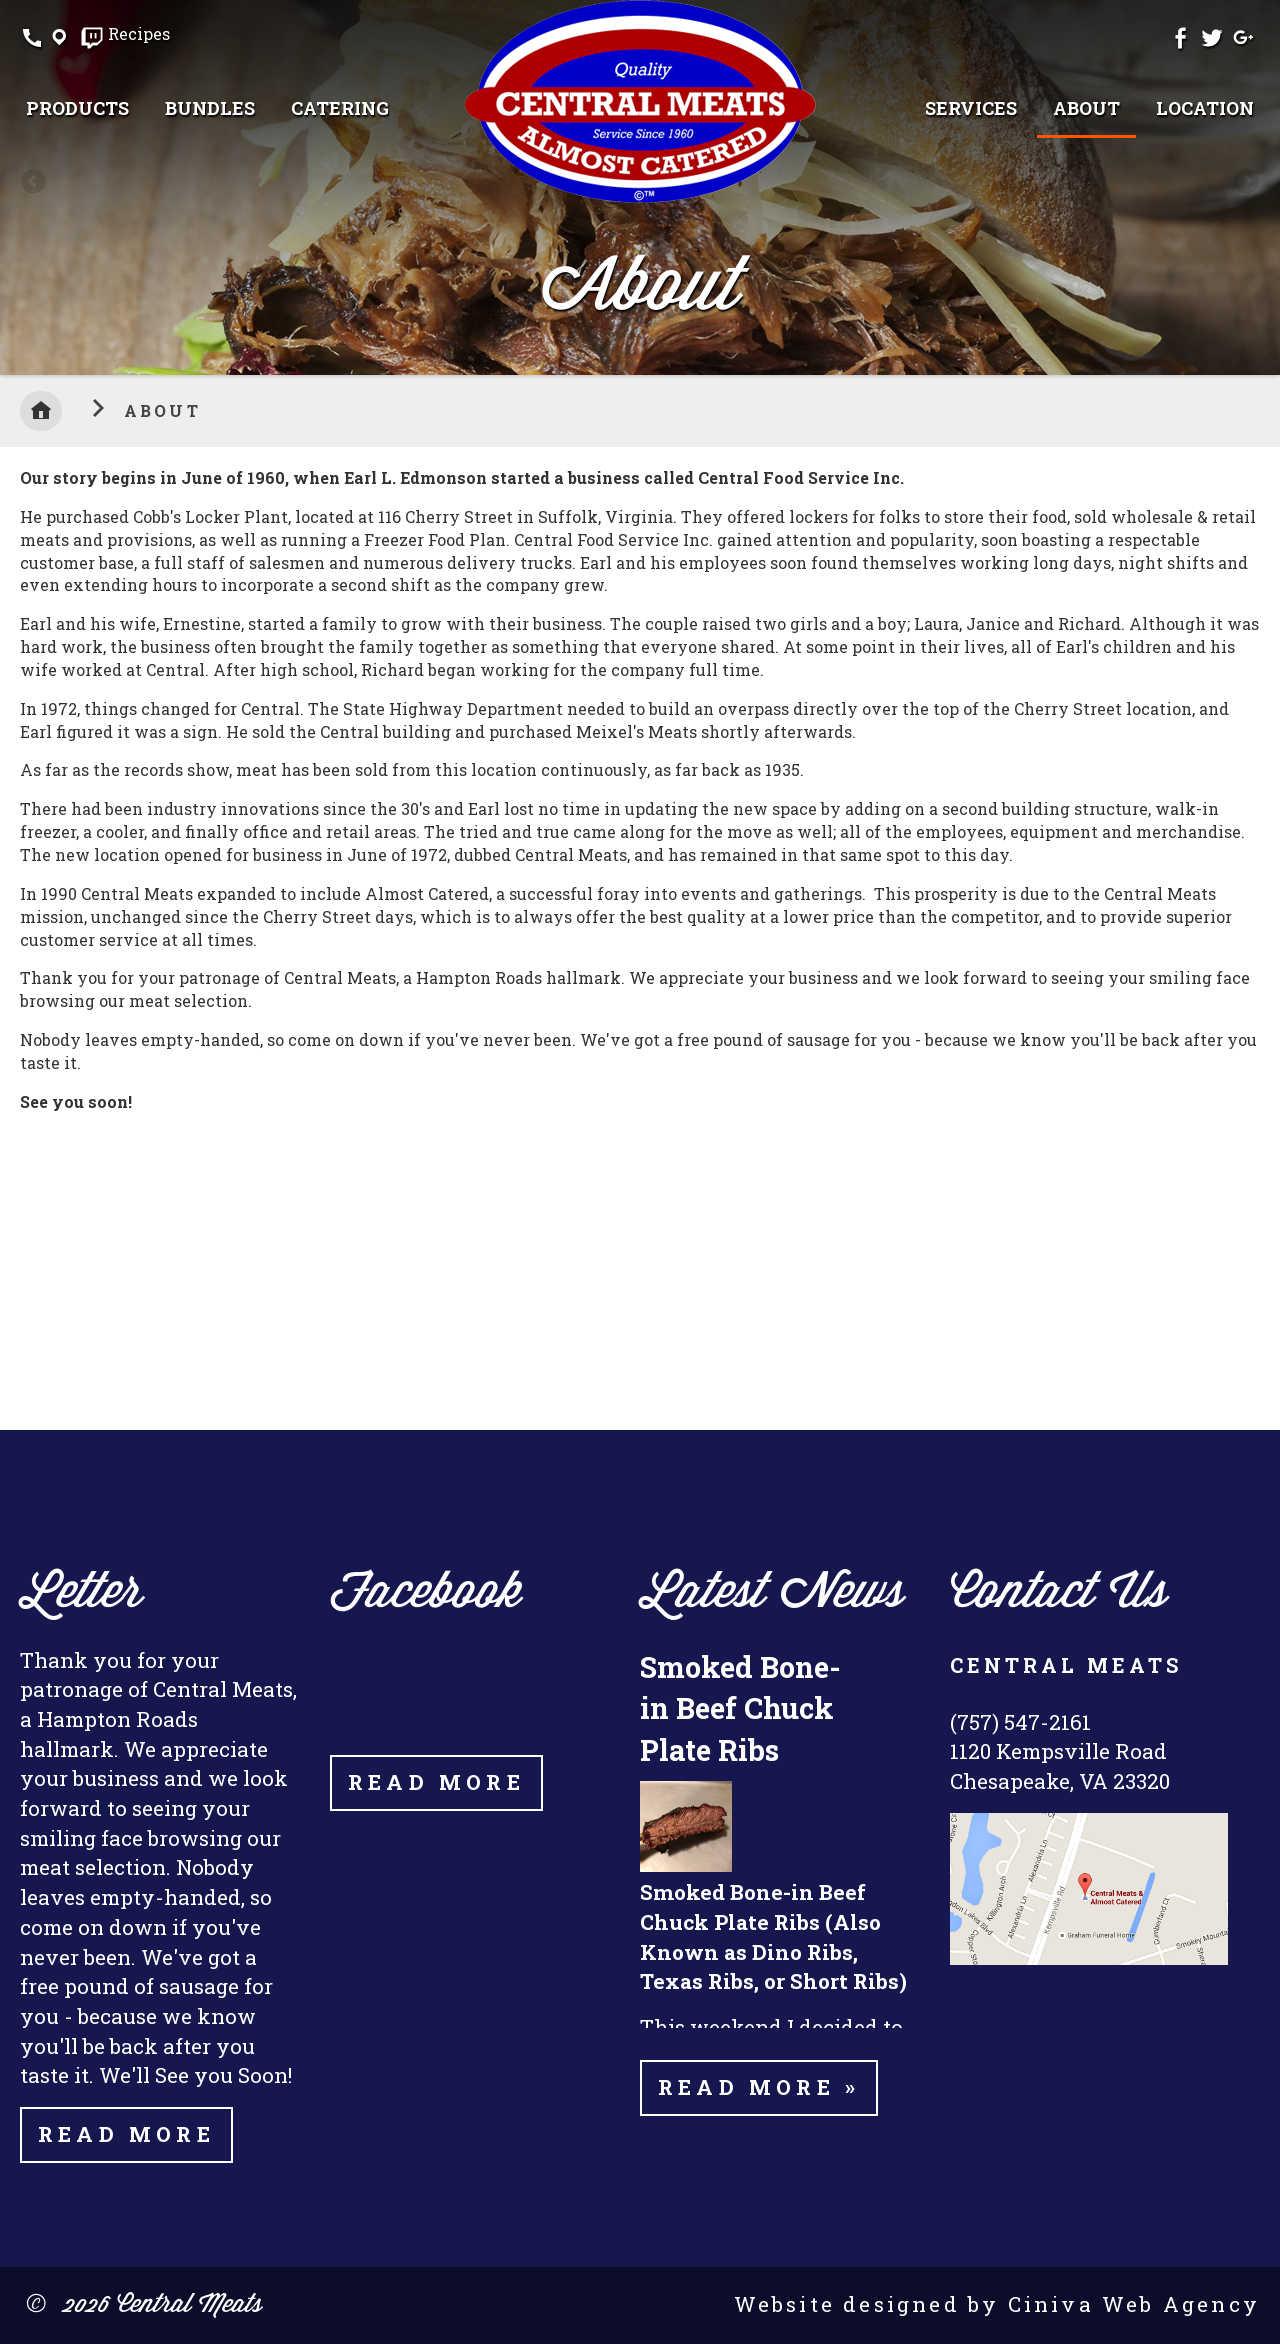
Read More (126, 2134)
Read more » (759, 2087)
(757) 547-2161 (1020, 1722)
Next (1245, 183)
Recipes (139, 35)
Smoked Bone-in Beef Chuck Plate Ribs (740, 1708)
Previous (35, 183)
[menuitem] (77, 108)
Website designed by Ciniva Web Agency (997, 2304)
